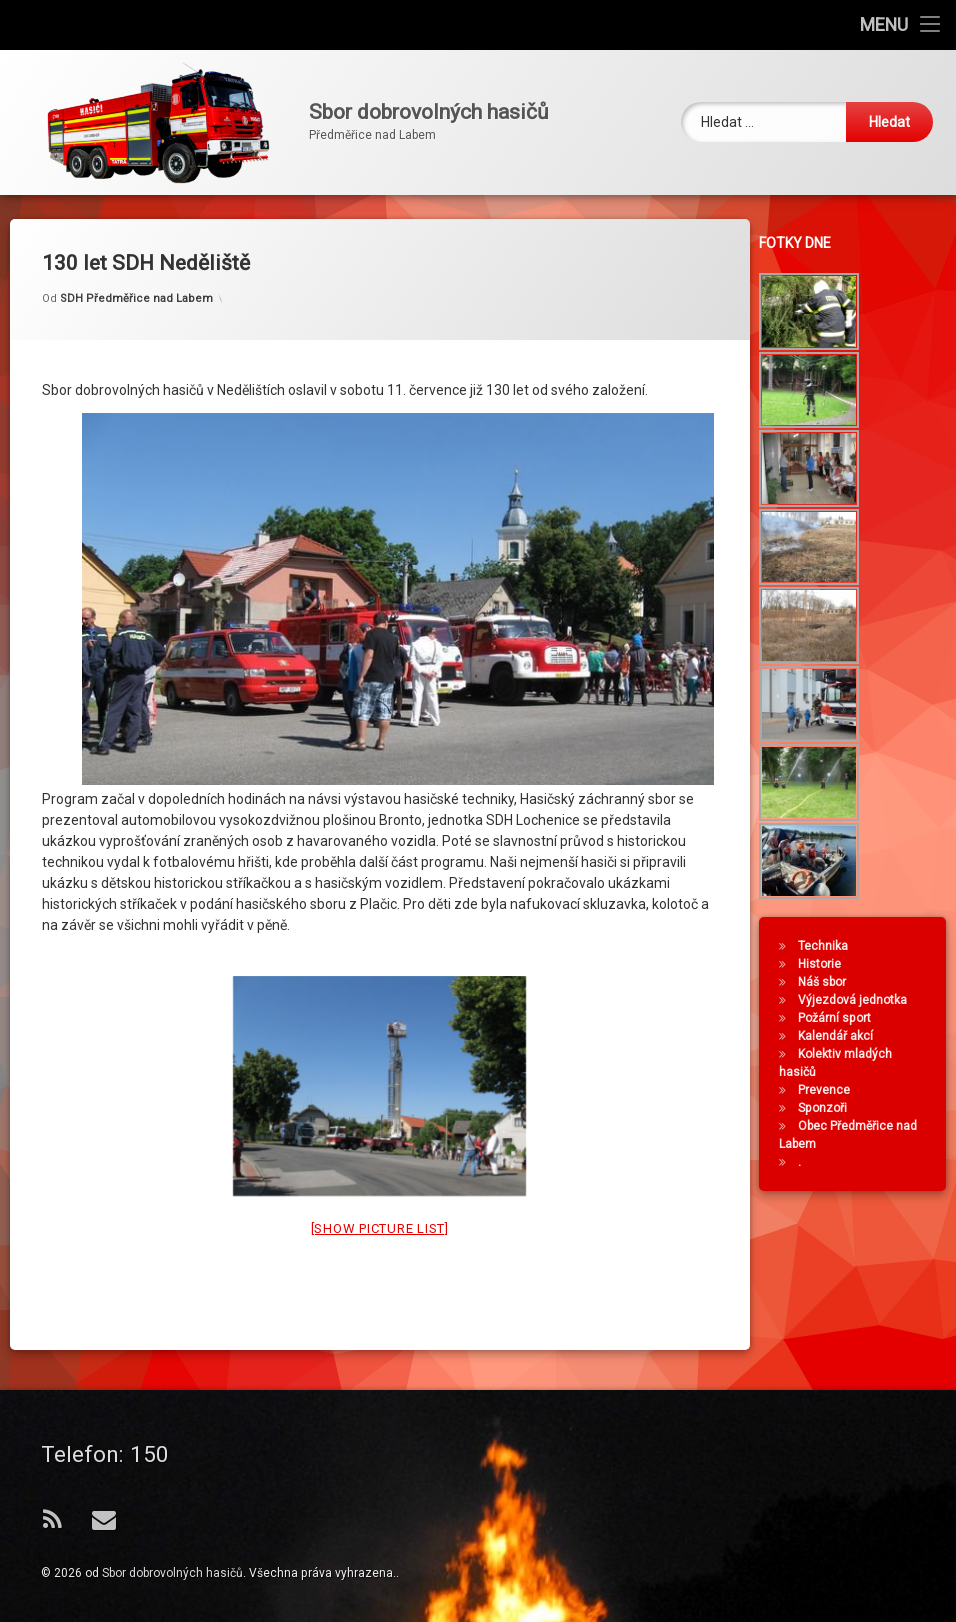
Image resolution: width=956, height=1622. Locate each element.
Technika (829, 946)
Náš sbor (828, 982)
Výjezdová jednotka (858, 1000)
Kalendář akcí (841, 1036)
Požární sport (840, 1018)
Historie (825, 964)
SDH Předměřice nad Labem (136, 260)
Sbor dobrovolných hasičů (172, 1573)
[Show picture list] (380, 1189)
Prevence (830, 1090)
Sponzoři (828, 1108)
